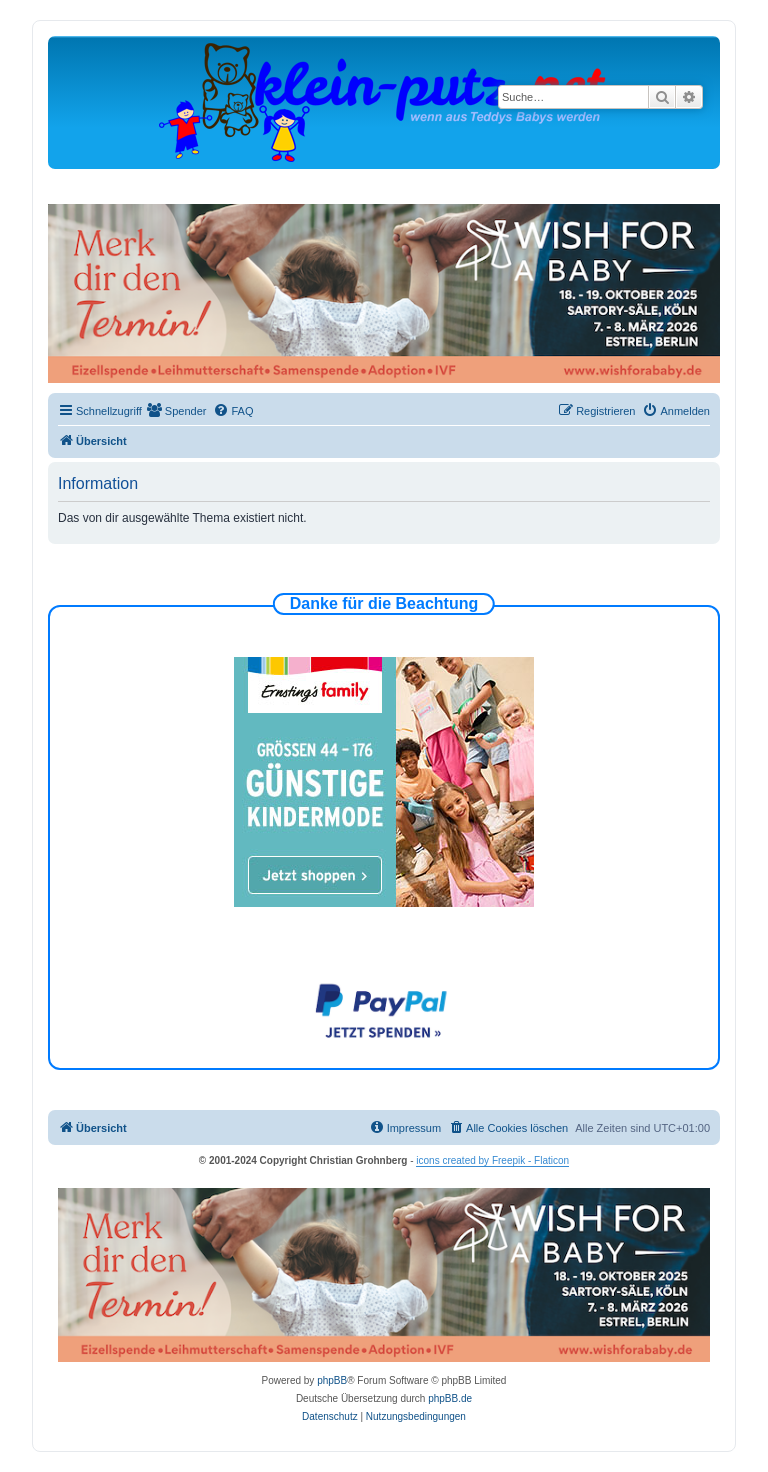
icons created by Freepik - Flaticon (492, 1160)
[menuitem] (177, 411)
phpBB (332, 1380)
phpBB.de (450, 1398)
